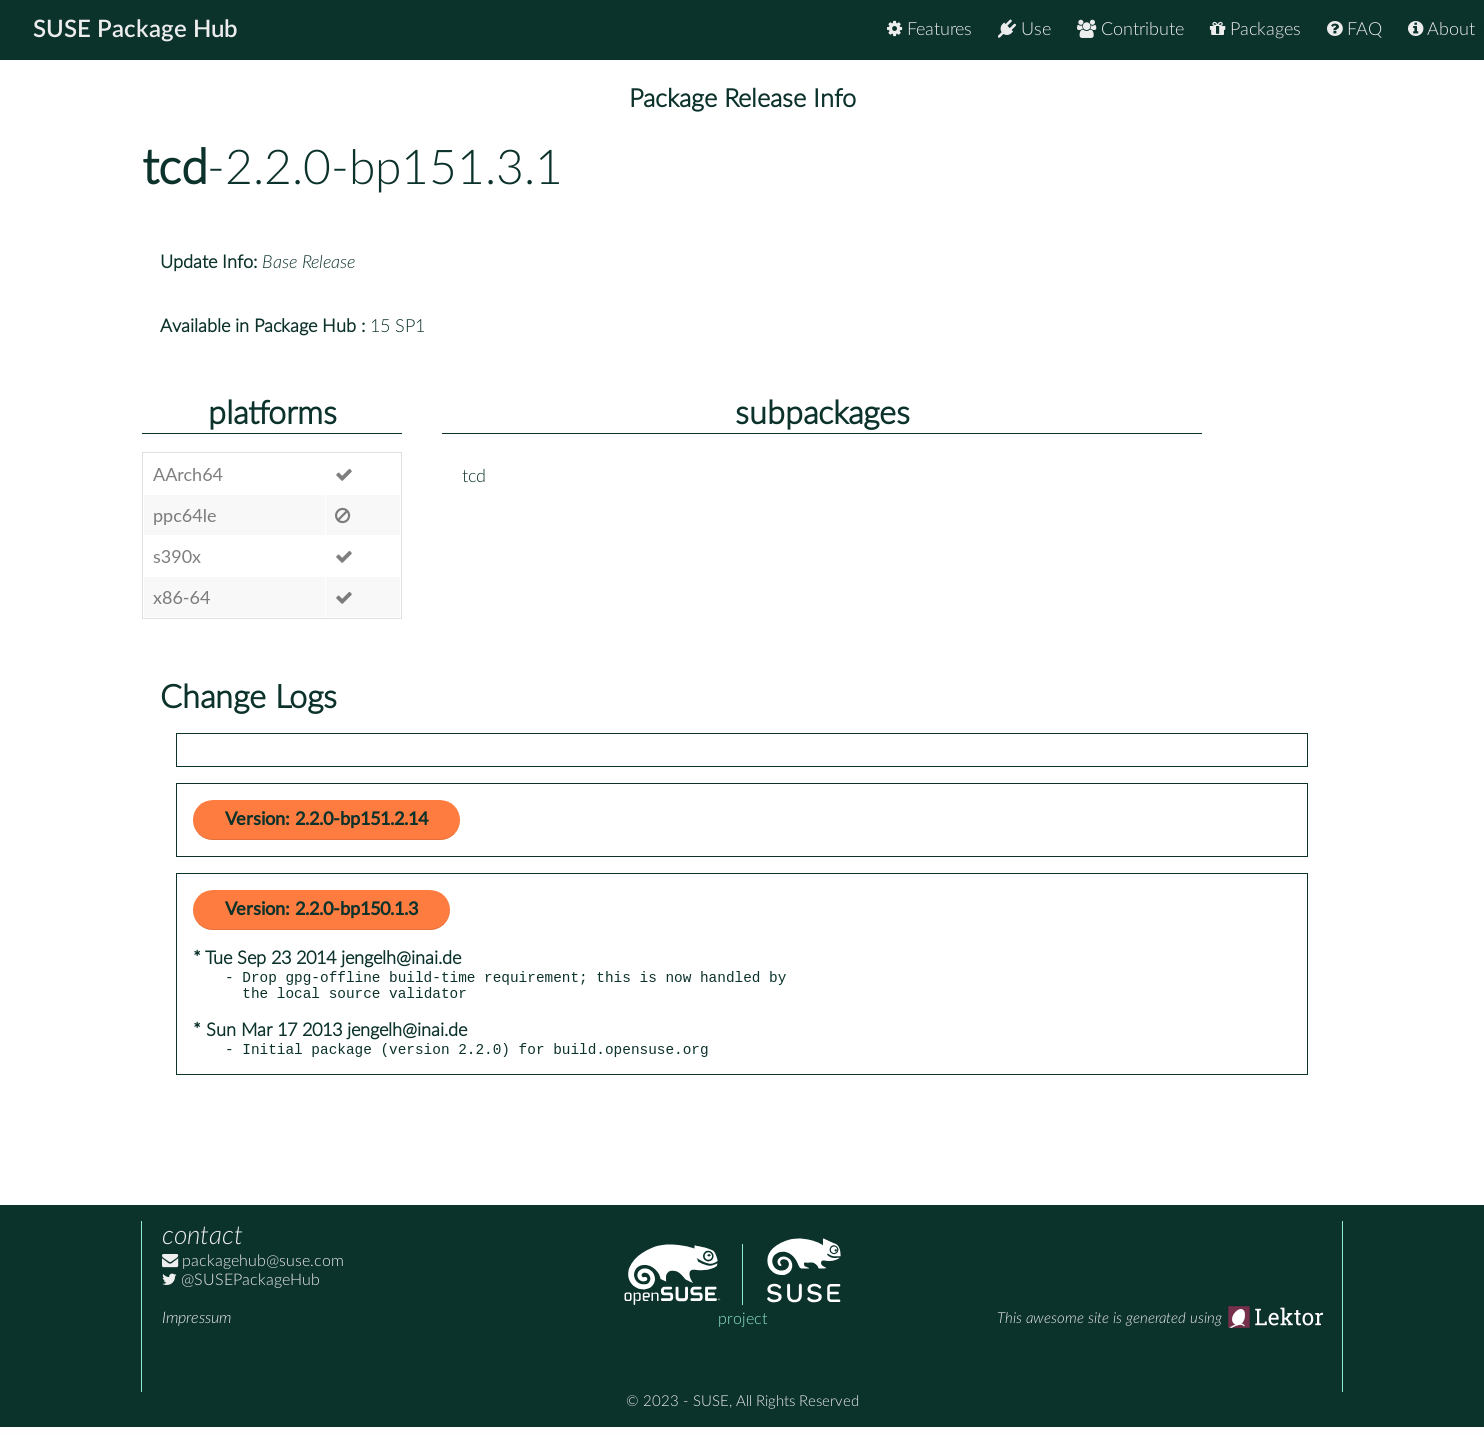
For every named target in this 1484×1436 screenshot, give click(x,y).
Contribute (1130, 29)
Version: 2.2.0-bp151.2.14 (326, 820)
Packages (1255, 29)
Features (929, 29)
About (1441, 29)
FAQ (1354, 29)
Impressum (196, 1327)
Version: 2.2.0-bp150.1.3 (321, 910)
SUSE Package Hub (135, 30)
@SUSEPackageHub (241, 1289)
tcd (174, 169)
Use (1024, 29)
